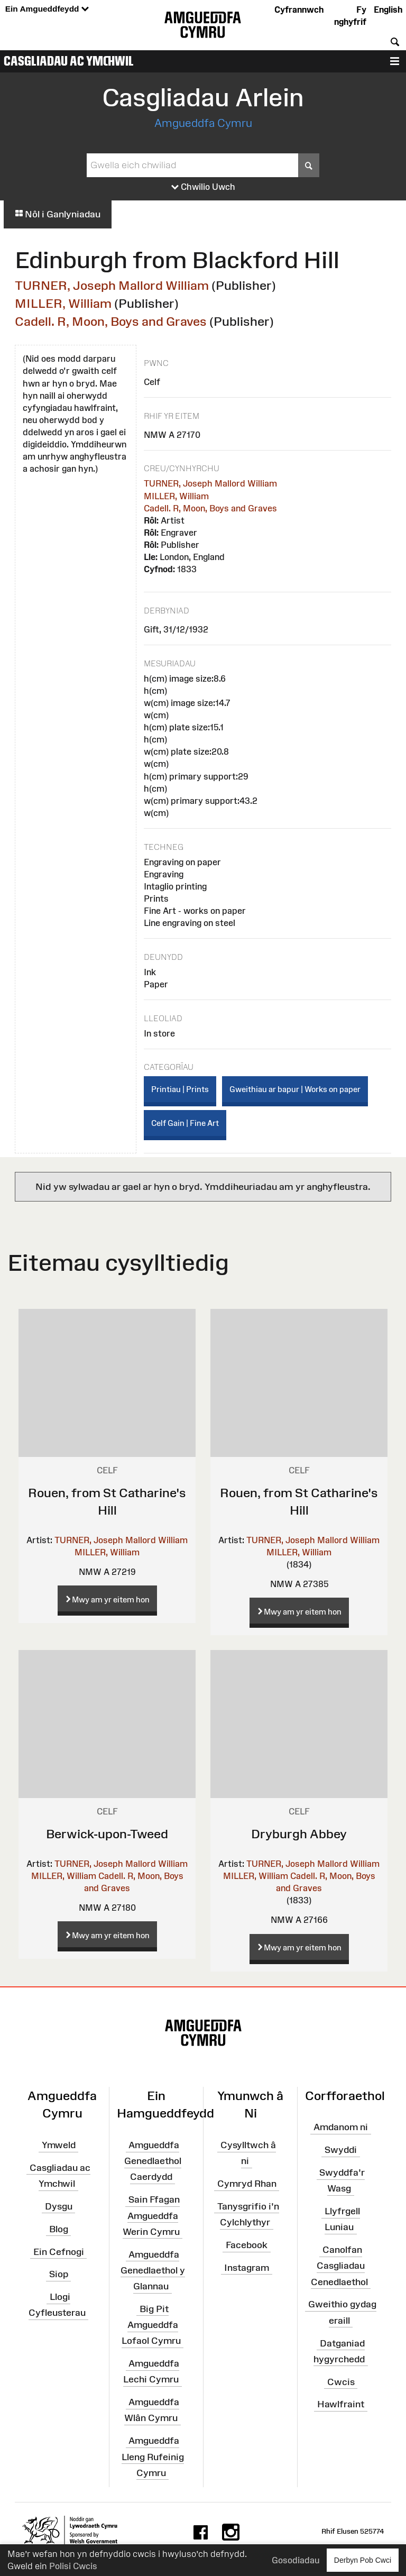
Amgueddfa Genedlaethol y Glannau (153, 2270)
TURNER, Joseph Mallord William (112, 285)
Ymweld (59, 2145)
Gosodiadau (295, 2560)
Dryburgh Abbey (299, 1834)
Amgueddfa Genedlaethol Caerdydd (152, 2161)
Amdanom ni (340, 2127)
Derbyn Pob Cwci (362, 2559)
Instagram (246, 2267)
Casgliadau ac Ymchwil (69, 61)
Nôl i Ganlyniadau (57, 214)
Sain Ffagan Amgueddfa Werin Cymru (151, 2215)
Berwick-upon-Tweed (107, 1834)
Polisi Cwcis (73, 2566)
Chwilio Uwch (203, 187)
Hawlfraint (340, 2404)
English (388, 9)
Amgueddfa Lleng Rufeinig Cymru (153, 2456)
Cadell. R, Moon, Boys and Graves (111, 321)
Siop (58, 2274)
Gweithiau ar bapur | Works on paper (295, 1089)
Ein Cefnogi (58, 2251)
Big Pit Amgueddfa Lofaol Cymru (151, 2325)
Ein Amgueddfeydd (47, 9)
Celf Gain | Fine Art (185, 1123)
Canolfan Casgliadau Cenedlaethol (339, 2265)
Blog (58, 2229)
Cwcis (341, 2381)
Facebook (246, 2245)
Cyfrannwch (299, 9)
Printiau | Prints (180, 1089)
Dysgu (58, 2206)
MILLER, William (63, 303)
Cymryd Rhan (246, 2183)
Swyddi (341, 2149)
